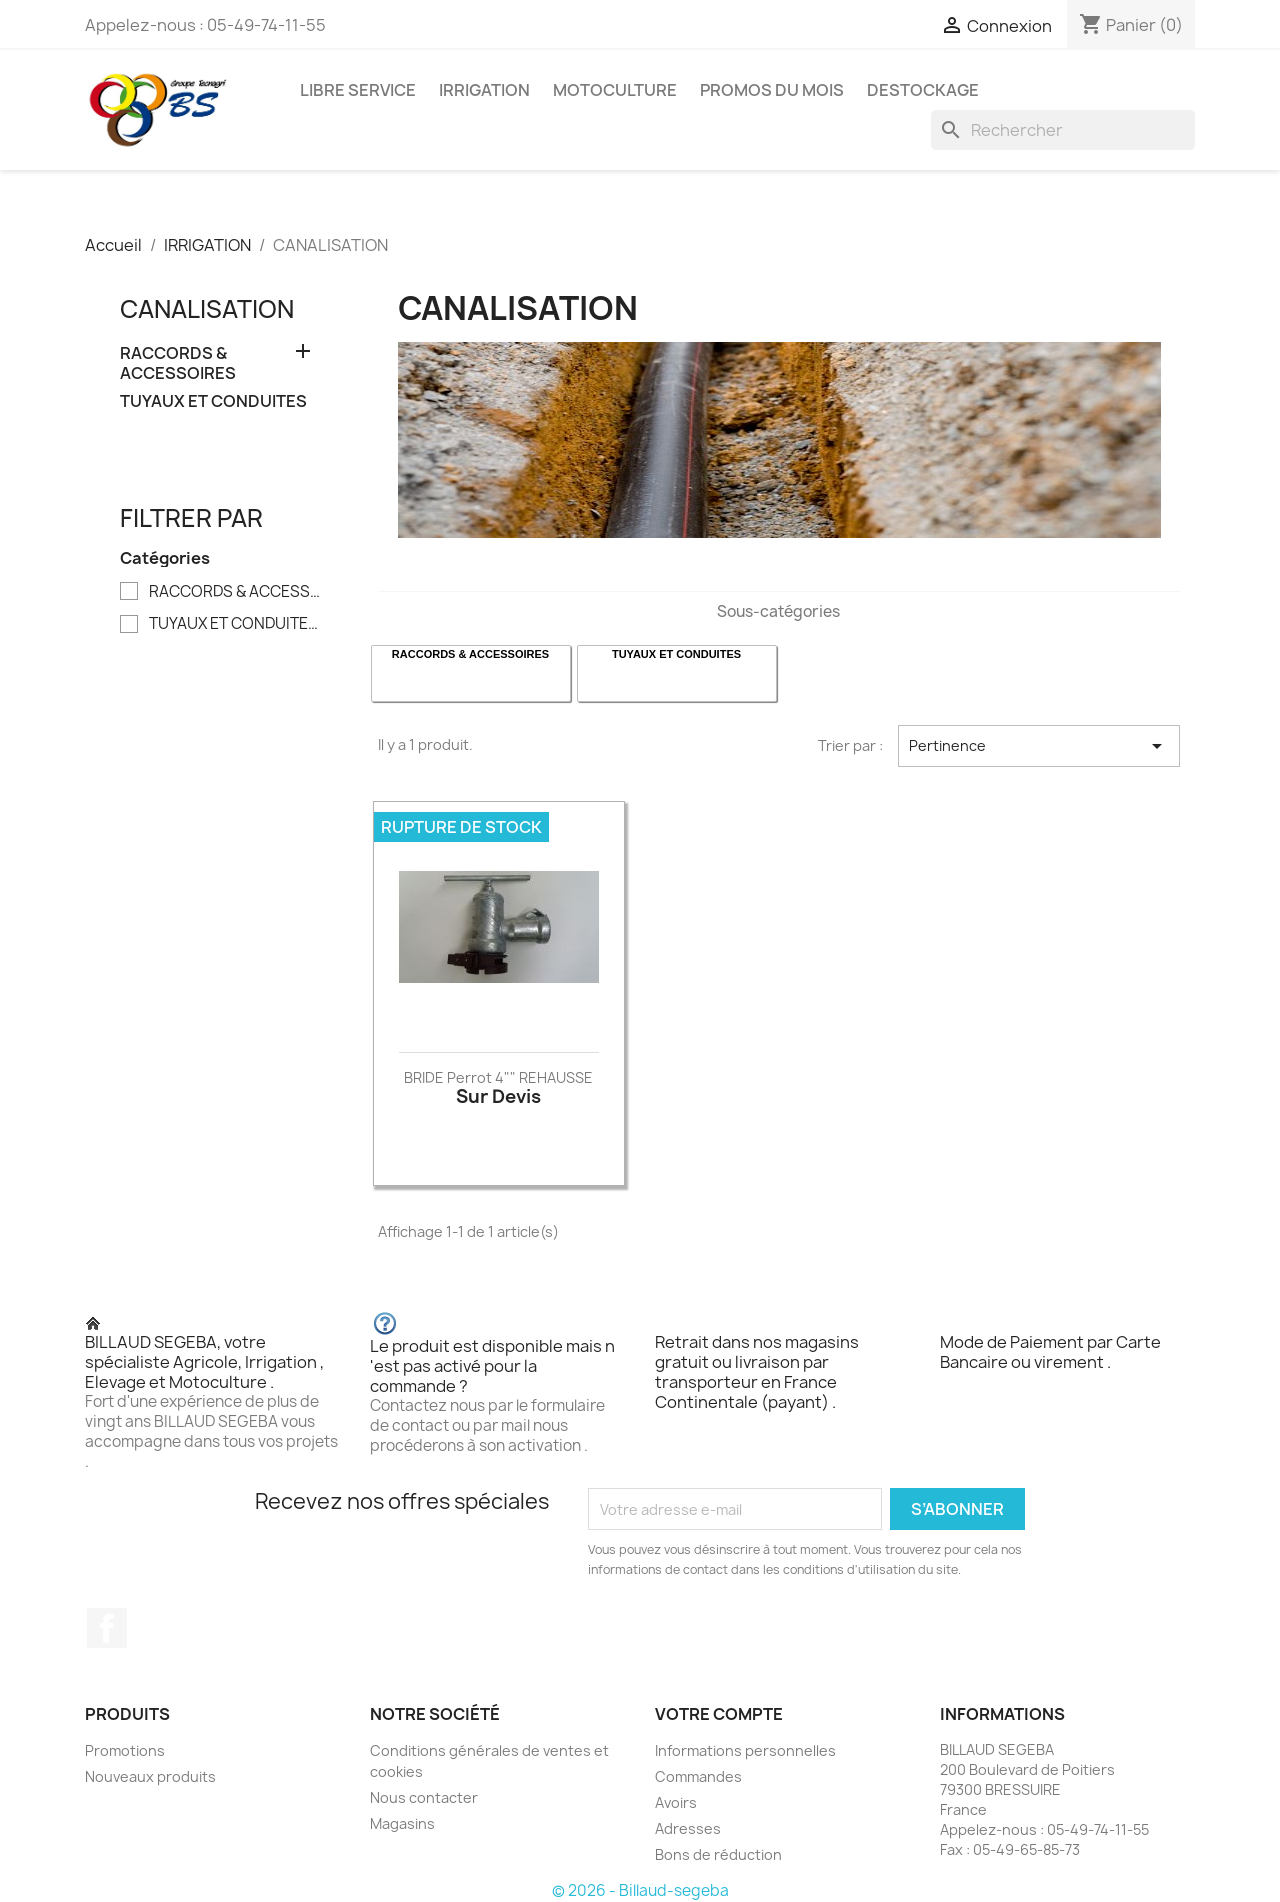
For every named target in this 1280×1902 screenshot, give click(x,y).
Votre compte (719, 1714)
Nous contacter (424, 1797)
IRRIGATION (484, 90)
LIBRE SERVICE (358, 90)
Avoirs (676, 1802)
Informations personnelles (745, 1750)
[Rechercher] (1063, 130)
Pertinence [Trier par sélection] (1039, 746)
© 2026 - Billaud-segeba (640, 1890)
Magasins (402, 1823)
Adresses (688, 1828)
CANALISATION (207, 309)
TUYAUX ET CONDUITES (213, 401)
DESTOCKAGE (923, 90)
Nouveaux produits (150, 1776)
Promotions (125, 1750)
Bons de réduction (718, 1854)
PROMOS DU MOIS (772, 90)
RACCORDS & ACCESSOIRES (178, 363)
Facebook (107, 1628)
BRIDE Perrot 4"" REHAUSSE (498, 1077)
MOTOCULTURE (615, 90)
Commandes (698, 1776)
